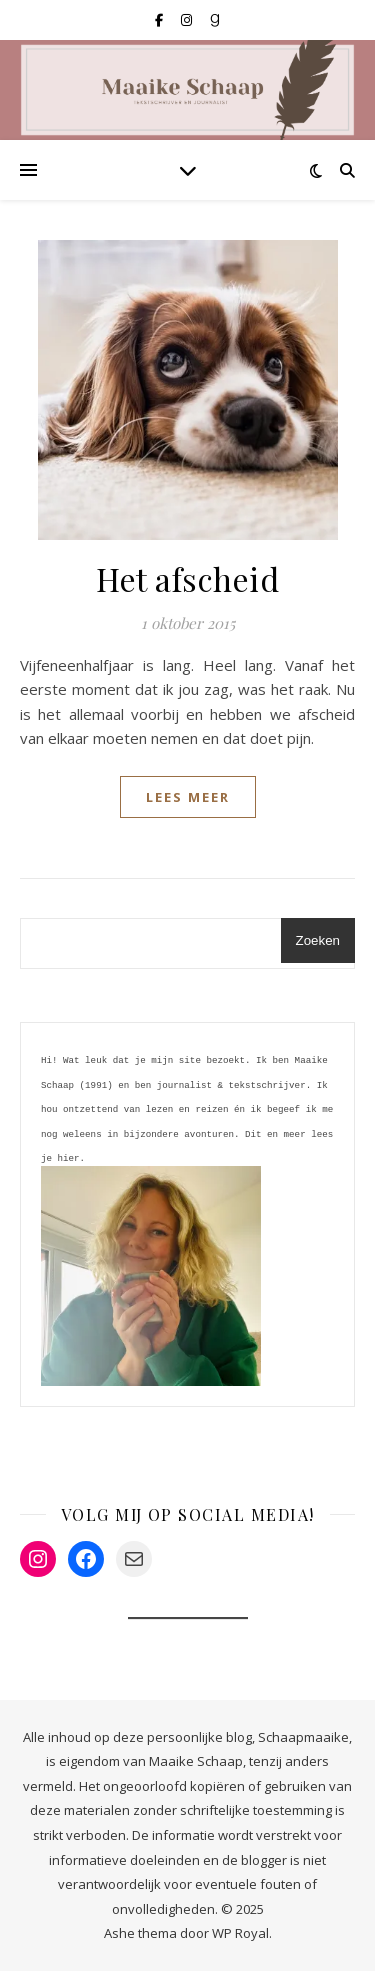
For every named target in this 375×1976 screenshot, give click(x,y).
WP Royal (240, 1938)
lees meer (188, 797)
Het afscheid (187, 578)
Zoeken (318, 940)
